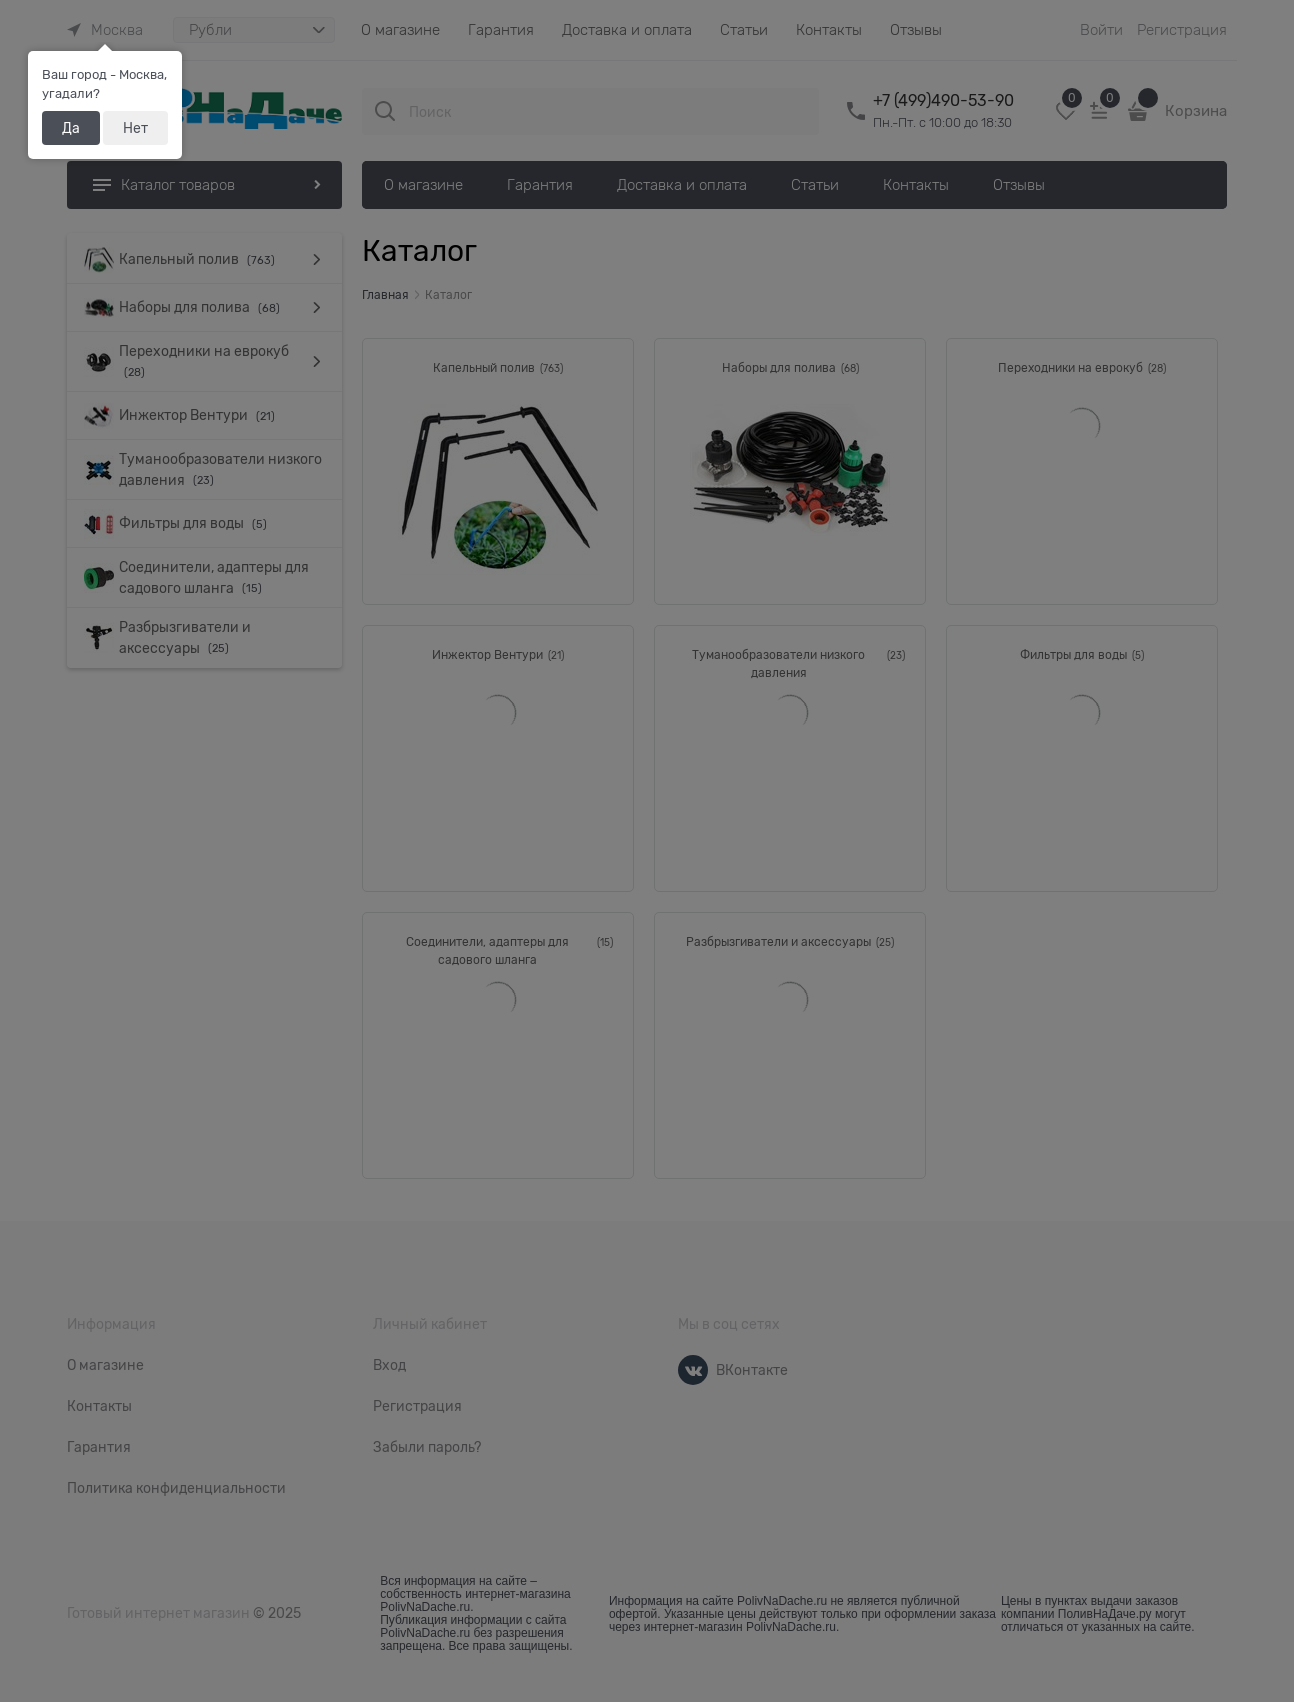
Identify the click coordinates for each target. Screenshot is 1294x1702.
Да (71, 128)
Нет (135, 128)
